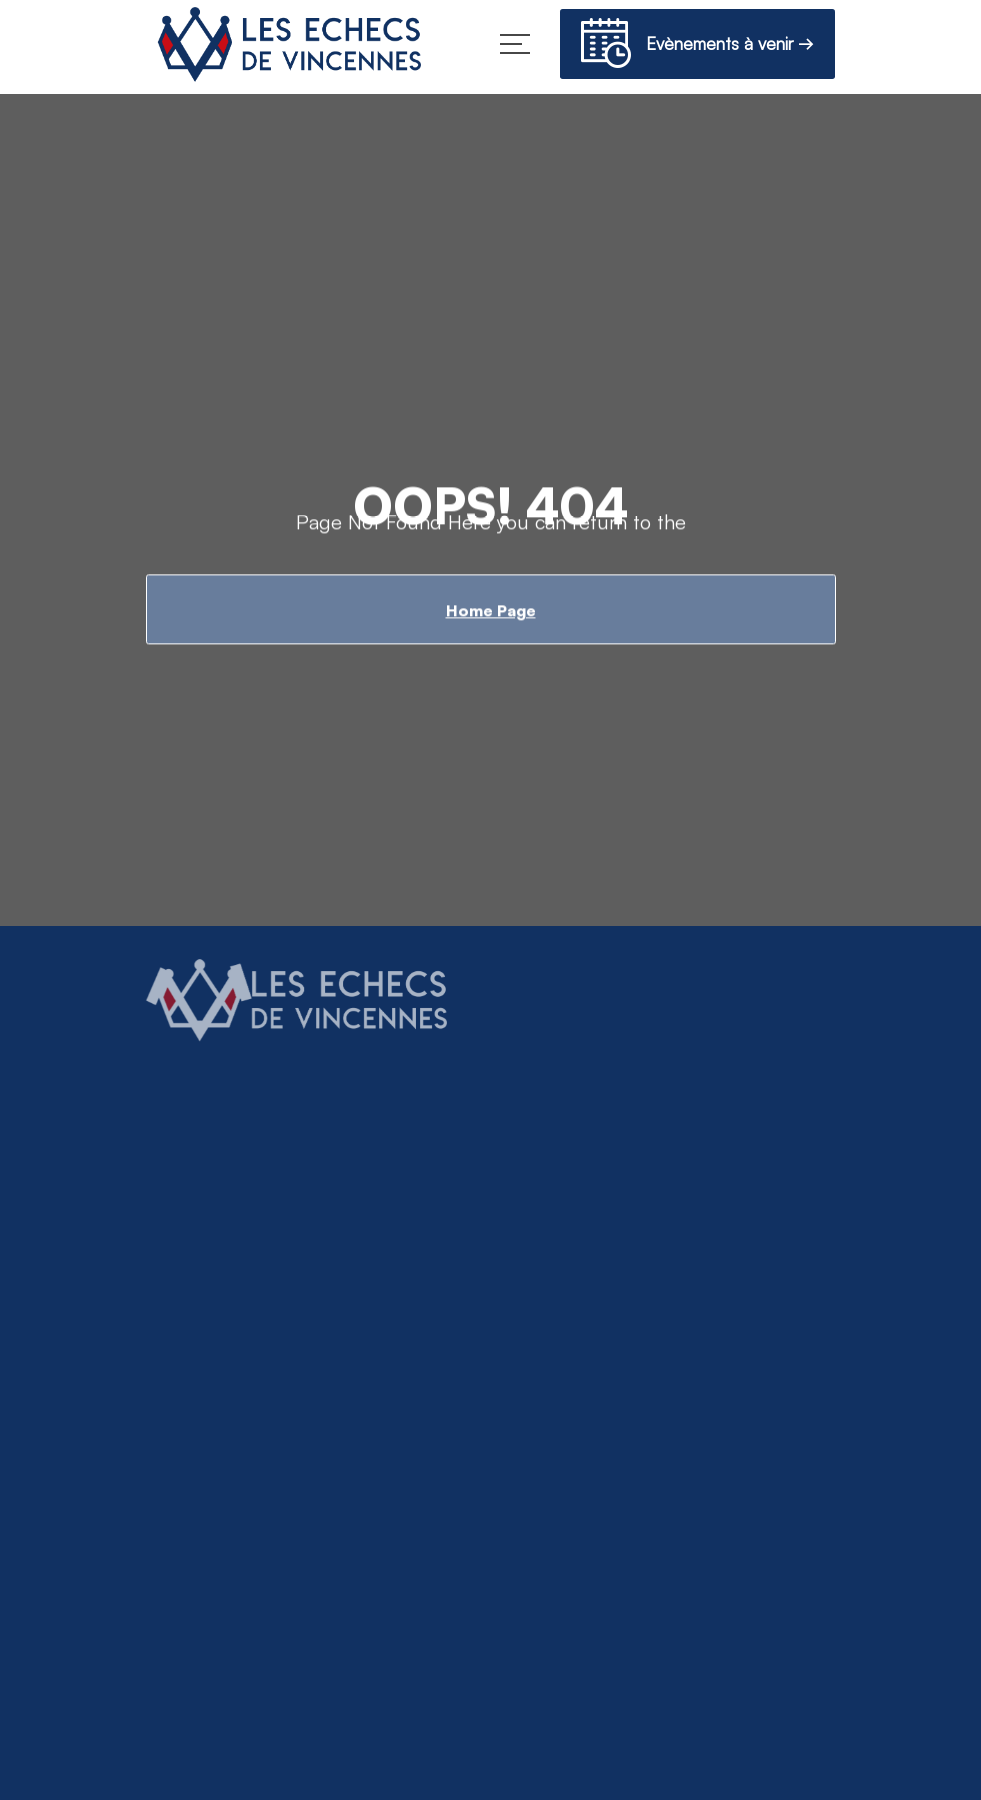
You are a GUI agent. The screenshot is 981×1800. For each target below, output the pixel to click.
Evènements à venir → (697, 47)
